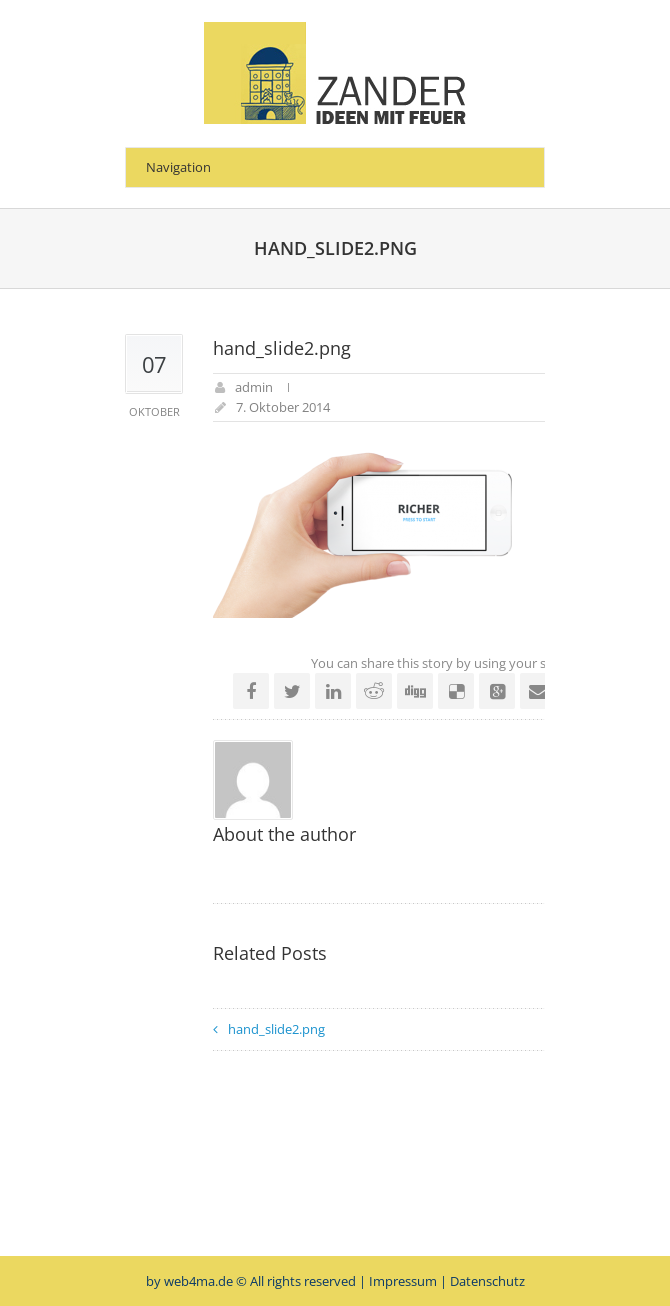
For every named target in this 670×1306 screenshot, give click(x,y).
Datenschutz (487, 1281)
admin (254, 387)
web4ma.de (198, 1281)
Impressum (403, 1281)
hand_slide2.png (276, 1029)
